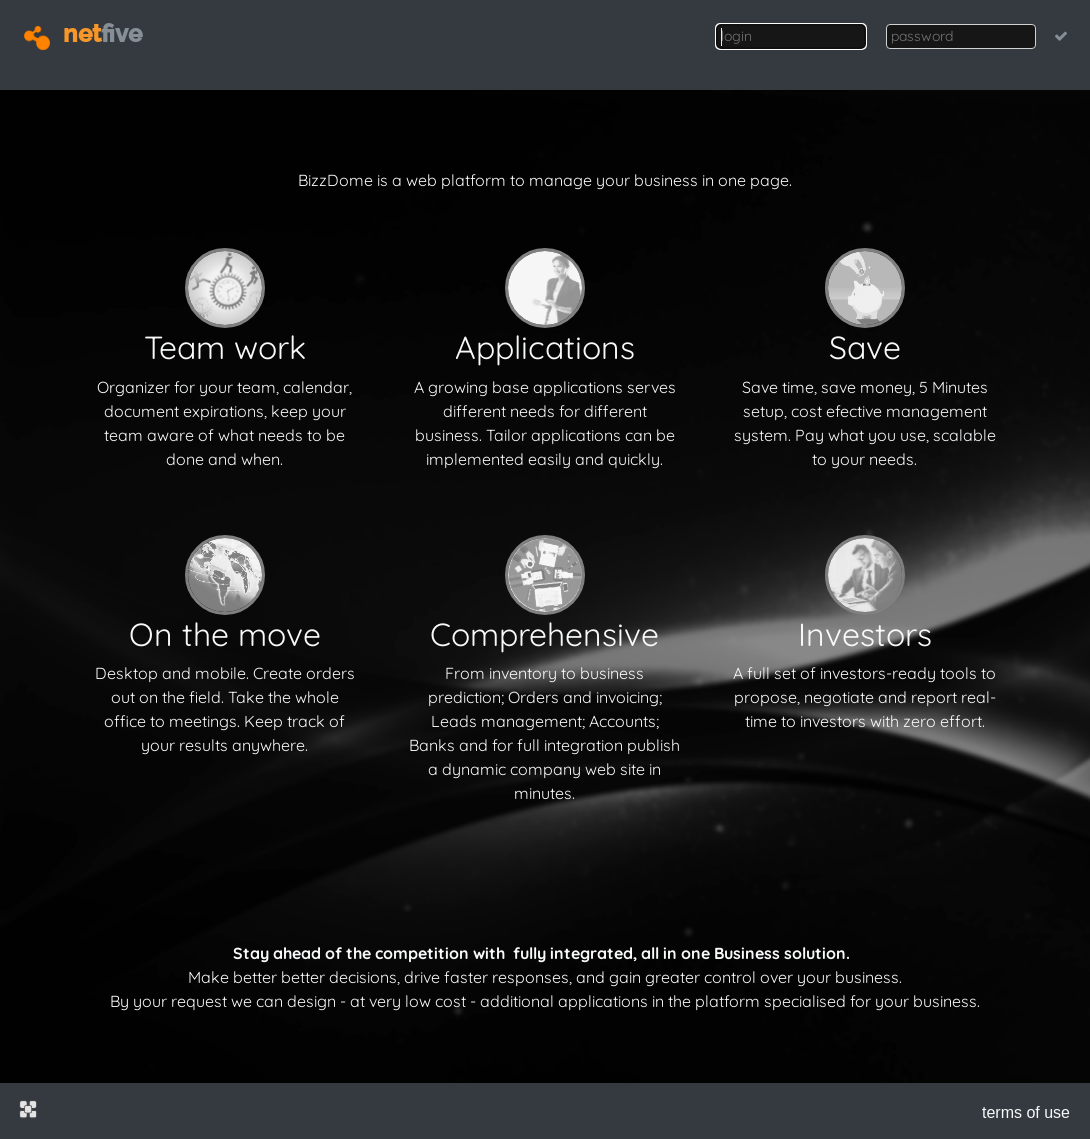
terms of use (1026, 1112)
